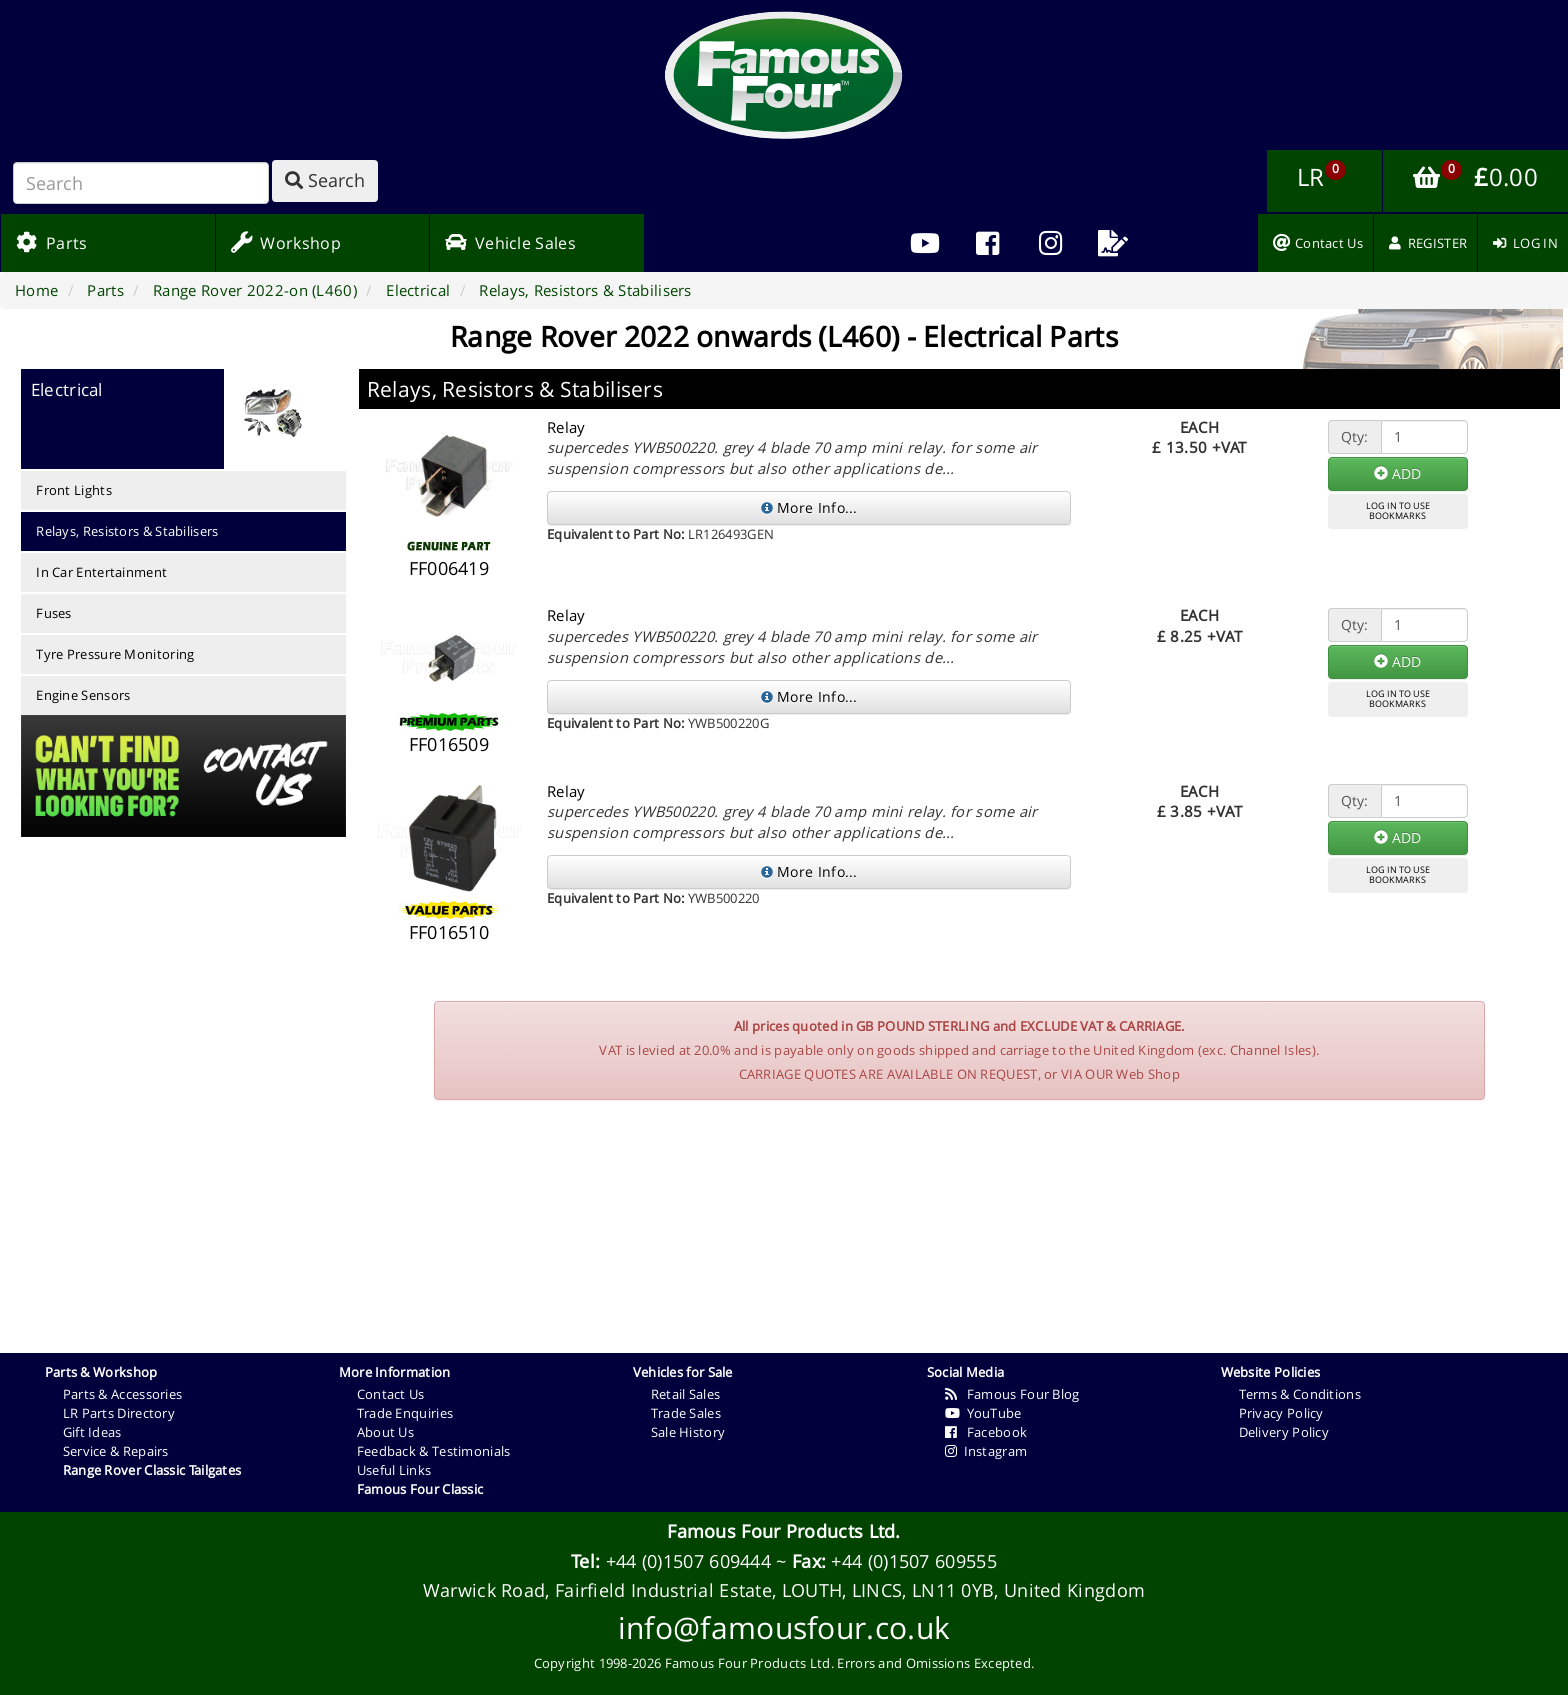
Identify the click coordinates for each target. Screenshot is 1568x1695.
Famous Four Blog (1012, 1394)
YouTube (983, 1413)
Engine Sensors (83, 695)
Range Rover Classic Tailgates (152, 1470)
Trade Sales (686, 1413)
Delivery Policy (1284, 1432)
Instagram (986, 1451)
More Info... (809, 507)
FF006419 (449, 568)
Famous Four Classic (420, 1489)
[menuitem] (987, 243)
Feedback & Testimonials (434, 1451)
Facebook (986, 1432)
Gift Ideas (92, 1432)
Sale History (688, 1432)
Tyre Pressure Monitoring (115, 654)
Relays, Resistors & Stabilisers (127, 531)
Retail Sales (686, 1394)
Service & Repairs (116, 1451)
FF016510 (449, 932)
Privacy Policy (1281, 1413)
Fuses (54, 613)
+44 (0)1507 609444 (688, 1561)
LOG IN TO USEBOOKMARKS (1398, 511)
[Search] (141, 183)
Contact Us (391, 1394)
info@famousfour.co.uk (784, 1627)
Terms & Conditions (1300, 1394)
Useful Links (394, 1470)
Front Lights (74, 490)
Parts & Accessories (123, 1394)
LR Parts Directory (119, 1413)
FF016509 (449, 744)
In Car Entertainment (101, 572)
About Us (385, 1432)
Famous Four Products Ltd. (784, 1531)
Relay (566, 427)
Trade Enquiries (405, 1413)
